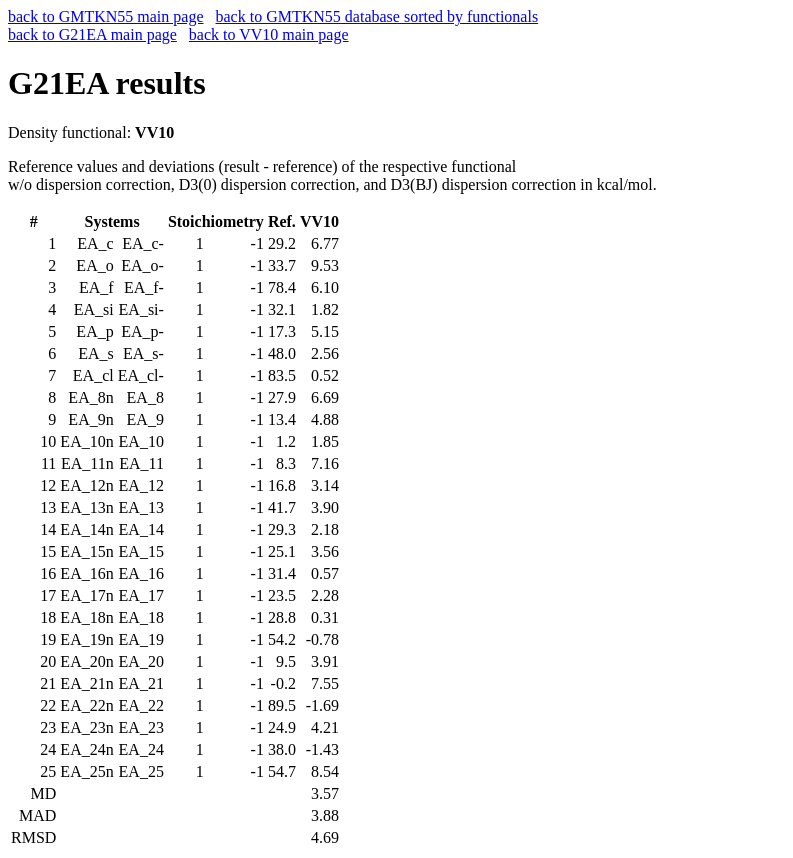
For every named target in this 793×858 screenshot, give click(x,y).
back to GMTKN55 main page (106, 16)
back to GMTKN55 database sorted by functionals (377, 16)
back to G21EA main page (92, 34)
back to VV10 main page (269, 34)
